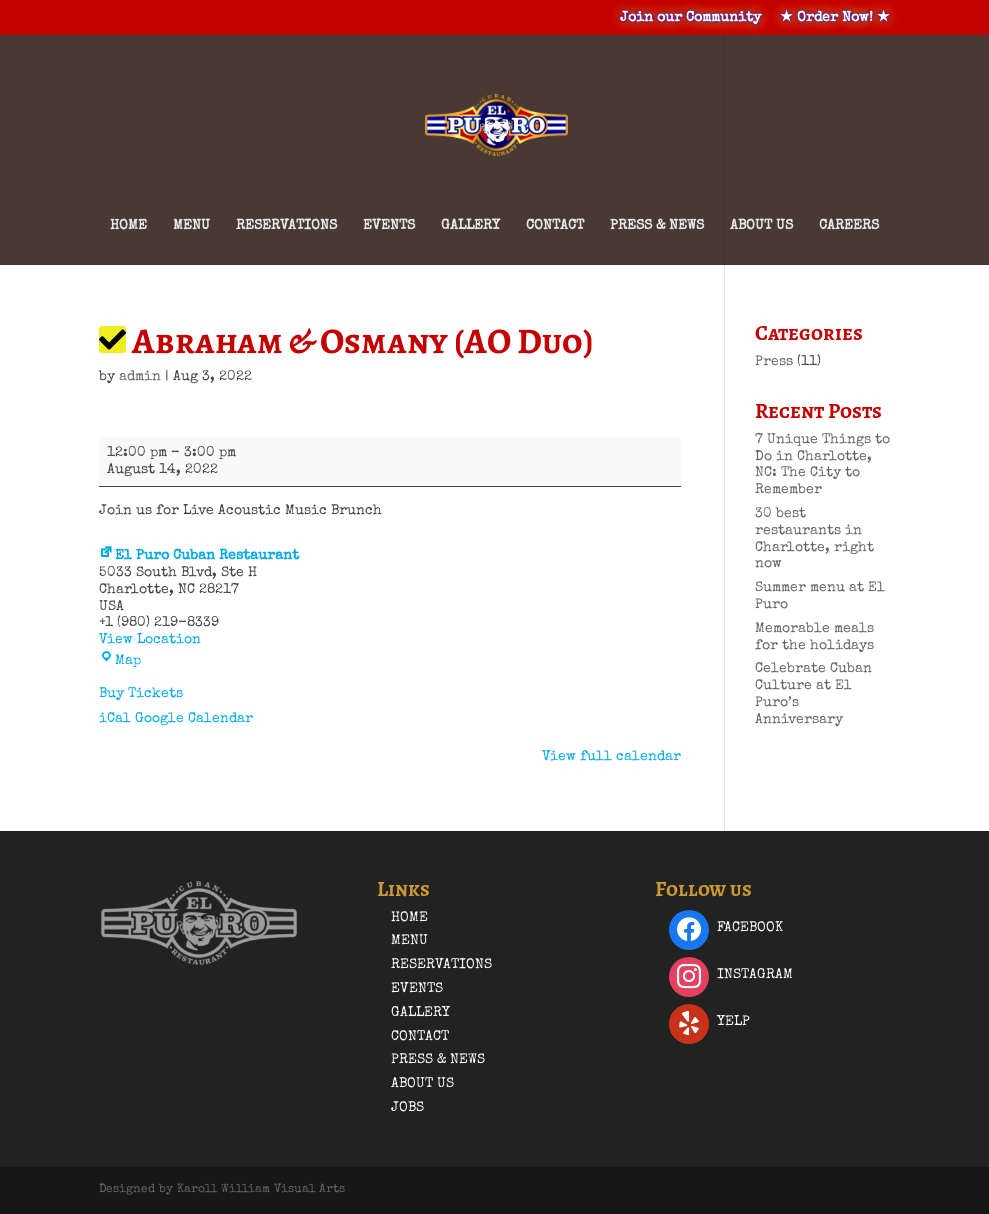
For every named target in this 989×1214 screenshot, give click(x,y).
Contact (555, 226)
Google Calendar (194, 719)
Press (774, 362)
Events (389, 226)
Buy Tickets (141, 694)
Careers (849, 226)
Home (128, 226)
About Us (761, 226)
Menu (191, 226)
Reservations (286, 226)
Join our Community (690, 18)
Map (120, 661)
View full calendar (611, 757)
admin (140, 377)
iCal (115, 719)
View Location (150, 640)
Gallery (470, 226)
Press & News (657, 226)
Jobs (407, 1108)
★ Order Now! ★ (835, 18)
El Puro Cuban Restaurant (199, 556)
